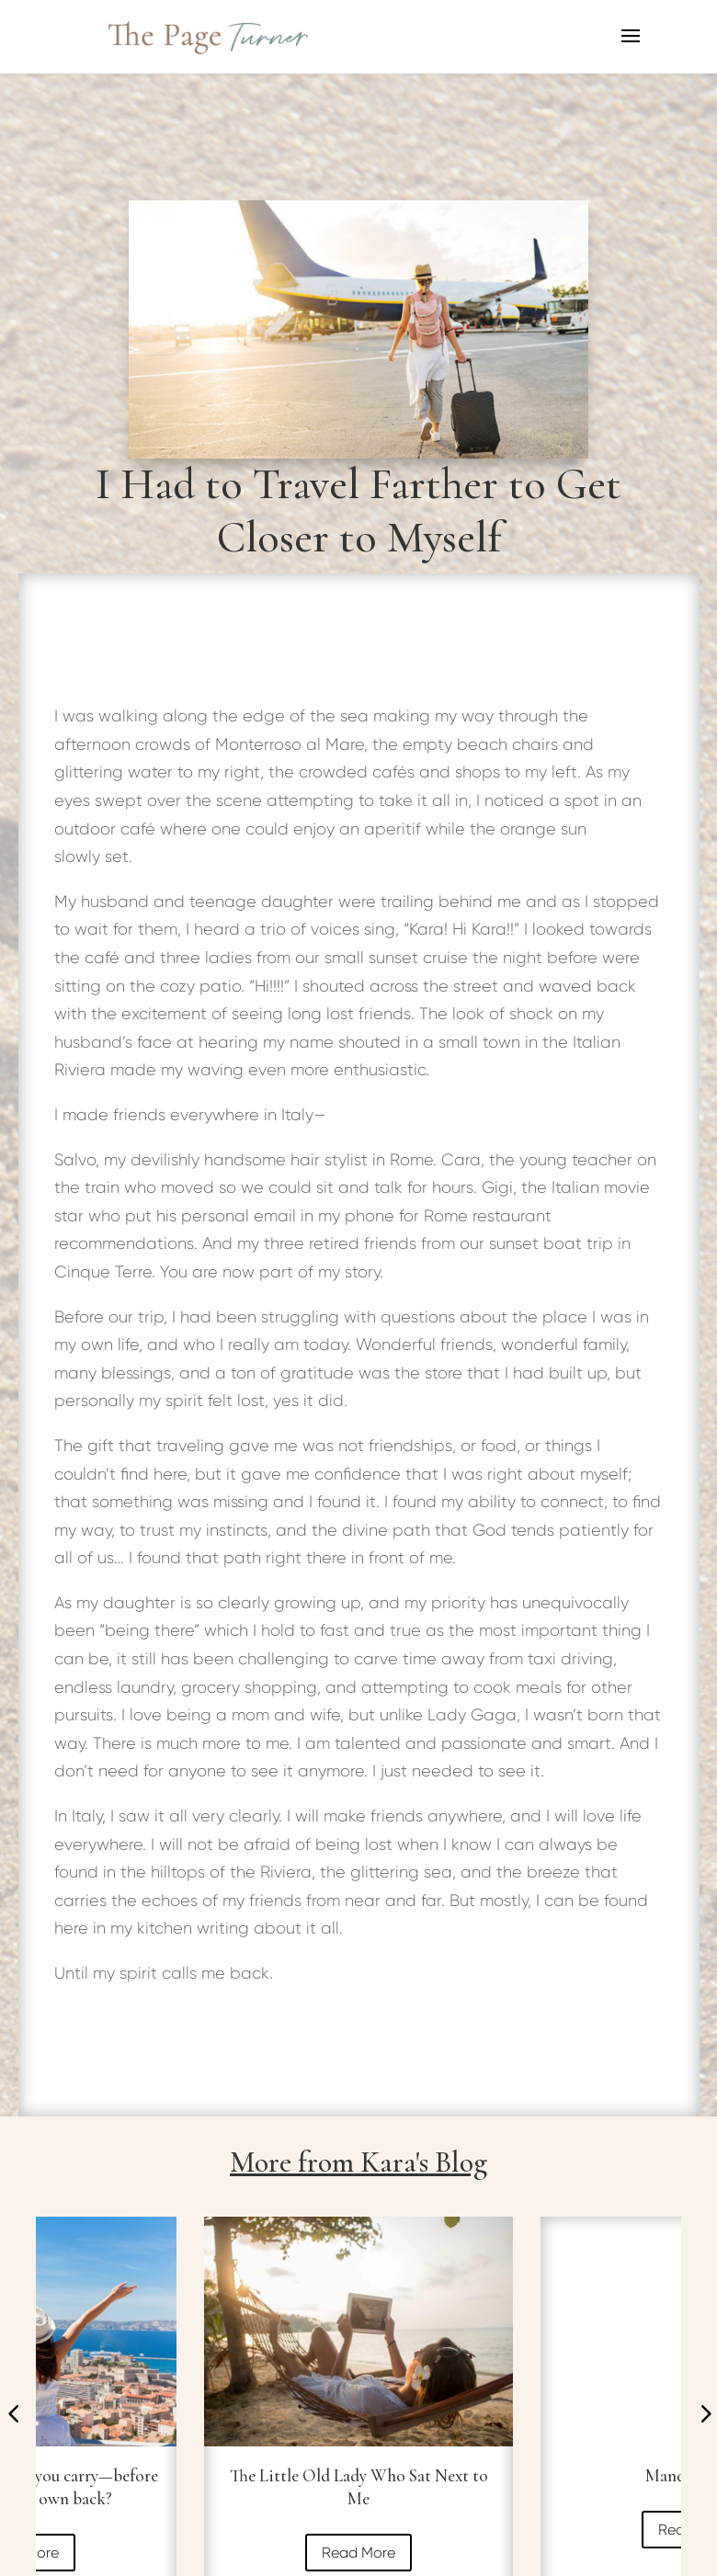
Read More (358, 2552)
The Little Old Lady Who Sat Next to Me (359, 2487)
